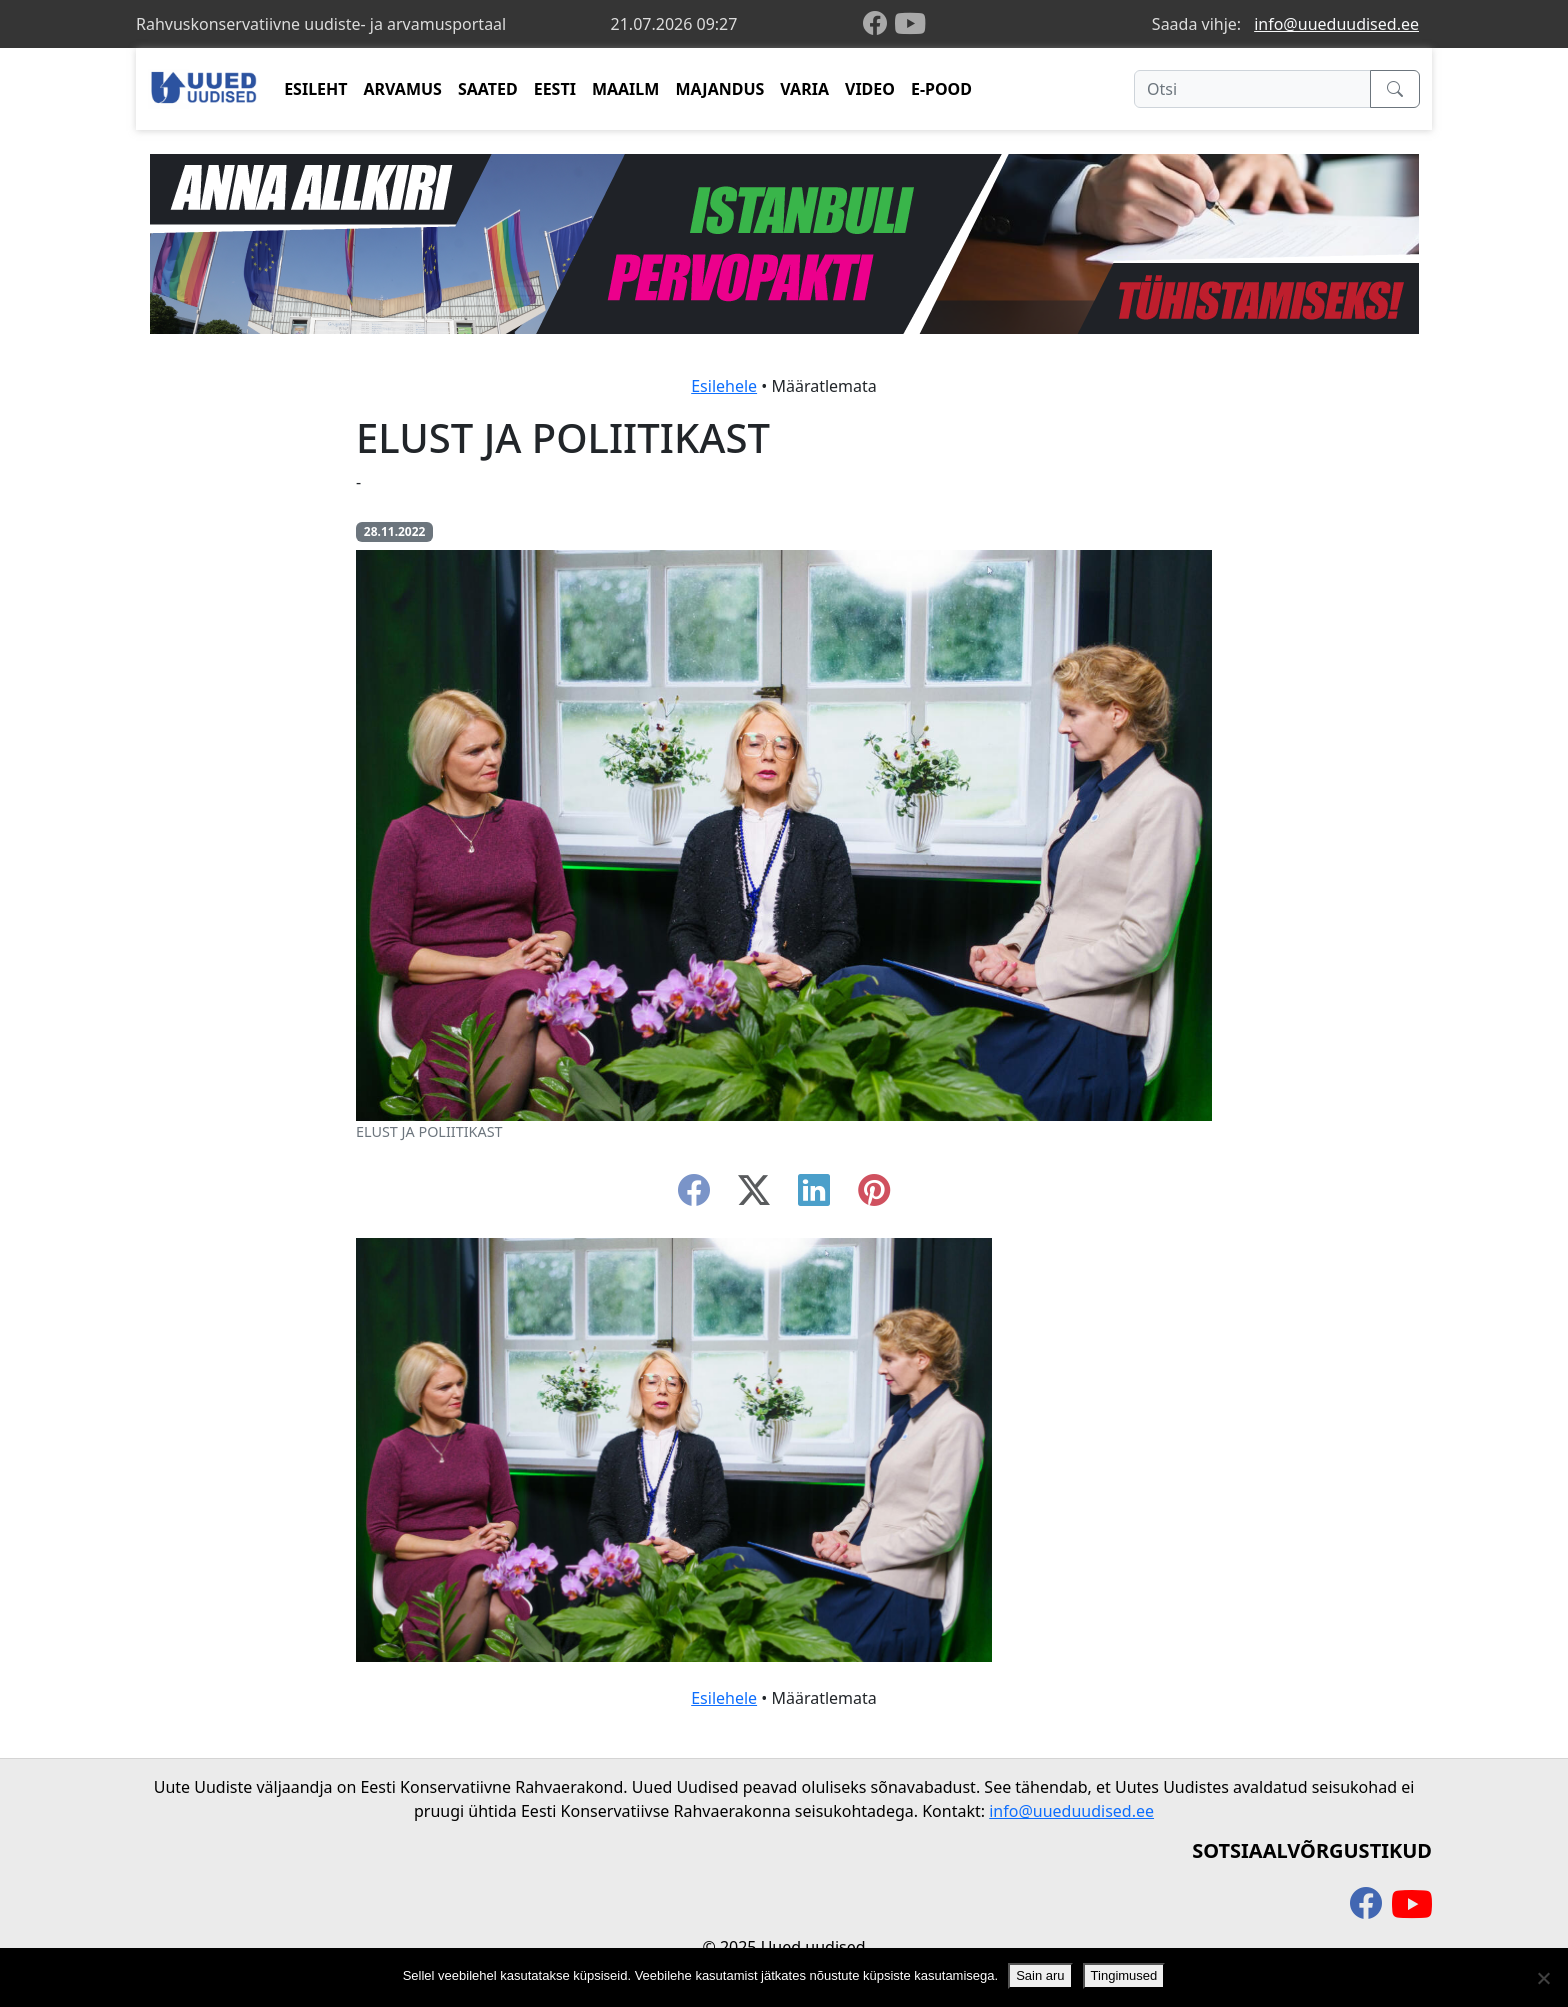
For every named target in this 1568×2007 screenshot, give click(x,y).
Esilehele (724, 386)
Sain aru (1040, 1975)
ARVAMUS (403, 89)
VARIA (804, 89)
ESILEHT (315, 89)
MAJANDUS (719, 89)
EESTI (555, 89)
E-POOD (941, 89)
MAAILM (626, 89)
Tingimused (1124, 1975)
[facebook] (879, 24)
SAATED (488, 89)
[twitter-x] (754, 1196)
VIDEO (870, 89)
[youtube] (910, 24)
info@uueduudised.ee (1336, 24)
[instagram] (874, 1196)
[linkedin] (814, 1196)
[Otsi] (1252, 89)
